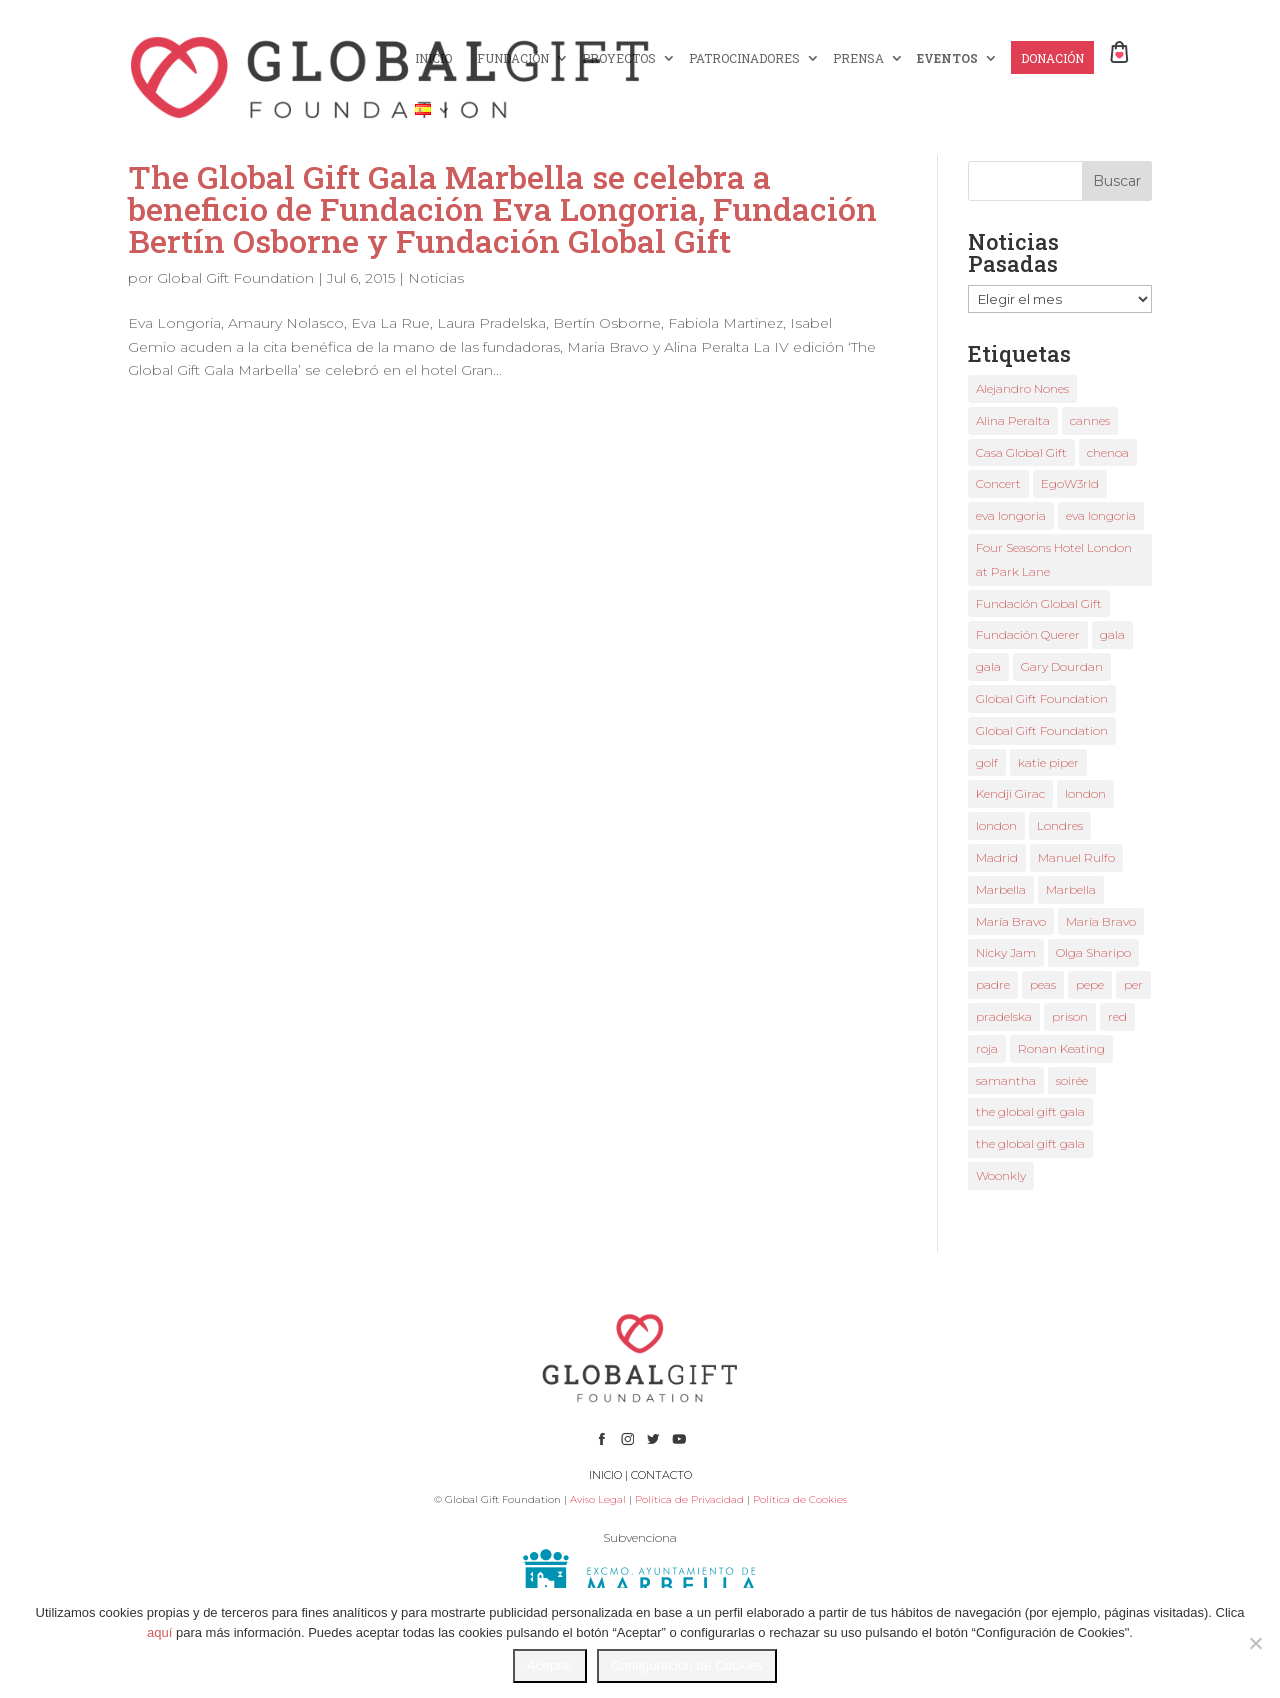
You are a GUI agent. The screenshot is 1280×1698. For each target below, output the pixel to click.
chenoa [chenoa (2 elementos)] (1108, 452)
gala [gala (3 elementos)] (988, 666)
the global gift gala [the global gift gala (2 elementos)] (1030, 1143)
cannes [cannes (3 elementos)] (1090, 420)
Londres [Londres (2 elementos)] (1060, 825)
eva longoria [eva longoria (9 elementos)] (1011, 515)
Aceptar (550, 1665)
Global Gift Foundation (235, 278)
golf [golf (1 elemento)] (987, 762)
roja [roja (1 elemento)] (987, 1048)
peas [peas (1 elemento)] (1043, 984)
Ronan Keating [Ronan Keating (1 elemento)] (1061, 1048)
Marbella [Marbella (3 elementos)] (1001, 889)
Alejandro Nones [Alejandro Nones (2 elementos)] (1022, 388)
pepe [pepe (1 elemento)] (1090, 984)
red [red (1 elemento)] (1117, 1016)
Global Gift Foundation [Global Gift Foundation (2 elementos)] (1042, 698)
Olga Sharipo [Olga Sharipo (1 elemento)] (1093, 952)
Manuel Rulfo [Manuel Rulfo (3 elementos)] (1076, 857)
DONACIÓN (1052, 58)
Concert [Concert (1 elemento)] (998, 483)
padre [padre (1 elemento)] (993, 984)
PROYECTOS (619, 58)
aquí (159, 1632)
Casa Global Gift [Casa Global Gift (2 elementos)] (1021, 452)
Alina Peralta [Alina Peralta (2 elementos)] (1013, 420)
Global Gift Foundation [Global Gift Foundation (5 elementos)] (1042, 730)
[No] (1255, 1643)
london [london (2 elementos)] (1085, 793)
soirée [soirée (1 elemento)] (1072, 1080)
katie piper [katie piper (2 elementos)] (1048, 762)
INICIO (433, 58)
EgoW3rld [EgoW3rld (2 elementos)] (1070, 483)
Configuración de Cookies (687, 1665)
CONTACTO (661, 1475)
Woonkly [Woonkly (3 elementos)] (1001, 1175)
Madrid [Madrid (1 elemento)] (997, 857)
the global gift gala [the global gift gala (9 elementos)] (1030, 1111)
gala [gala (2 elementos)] (1112, 634)
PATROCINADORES (744, 58)
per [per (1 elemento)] (1133, 984)
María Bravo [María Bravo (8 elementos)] (1101, 921)
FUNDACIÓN (513, 58)
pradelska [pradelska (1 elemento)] (1004, 1016)
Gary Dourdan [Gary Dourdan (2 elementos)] (1062, 666)
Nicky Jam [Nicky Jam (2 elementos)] (1006, 952)
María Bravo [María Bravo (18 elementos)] (1011, 921)
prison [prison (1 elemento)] (1070, 1016)
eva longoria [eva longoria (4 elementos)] (1101, 515)
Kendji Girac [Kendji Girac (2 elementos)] (1010, 793)
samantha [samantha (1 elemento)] (1006, 1080)
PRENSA (858, 58)
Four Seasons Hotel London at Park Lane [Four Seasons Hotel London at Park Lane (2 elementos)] (1054, 559)
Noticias (436, 278)
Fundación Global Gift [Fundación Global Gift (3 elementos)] (1039, 603)
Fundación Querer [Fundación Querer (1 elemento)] (1028, 634)
